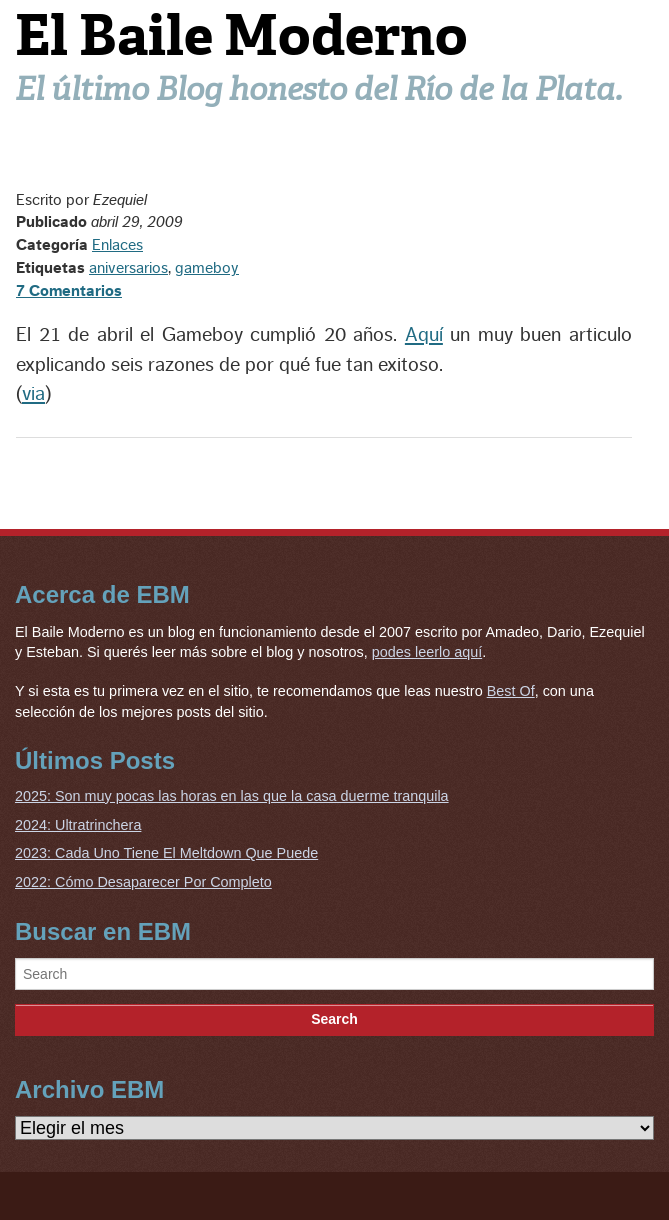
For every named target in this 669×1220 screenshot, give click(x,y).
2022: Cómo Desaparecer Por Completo (143, 882)
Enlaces (117, 245)
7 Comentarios (69, 291)
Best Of (511, 691)
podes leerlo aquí (427, 652)
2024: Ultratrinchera (78, 825)
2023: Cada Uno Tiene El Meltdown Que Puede (166, 853)
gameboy (207, 268)
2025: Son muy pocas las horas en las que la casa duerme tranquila (232, 796)
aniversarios (128, 268)
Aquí (424, 335)
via (33, 394)
